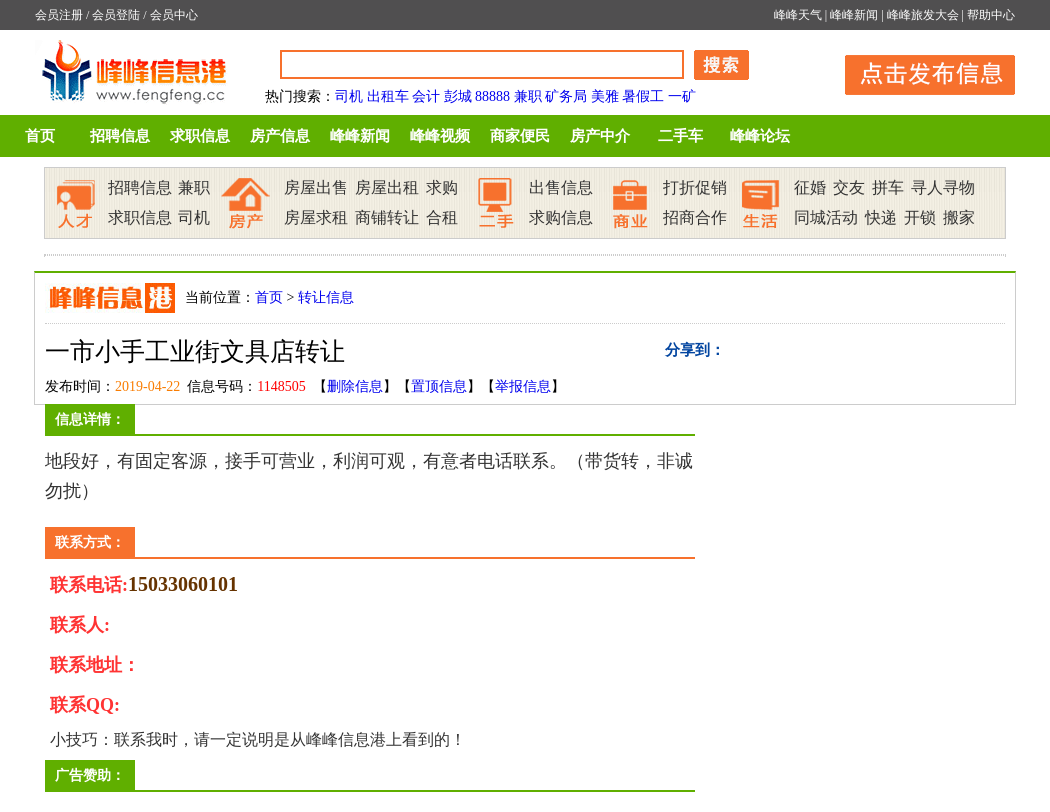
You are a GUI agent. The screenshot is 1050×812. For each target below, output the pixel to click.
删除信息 (355, 386)
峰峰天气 (798, 15)
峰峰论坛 (760, 136)
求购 (442, 187)
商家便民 (520, 136)
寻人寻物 (943, 187)
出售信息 (561, 187)
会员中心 (174, 15)
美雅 (605, 96)
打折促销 (695, 187)
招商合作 (695, 217)
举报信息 (523, 386)
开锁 (920, 217)
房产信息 (280, 136)
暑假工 (643, 96)
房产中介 (600, 136)
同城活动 (826, 217)
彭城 (458, 96)
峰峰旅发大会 (923, 15)
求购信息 (561, 217)
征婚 (810, 187)
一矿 (682, 96)
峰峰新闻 (854, 15)
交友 (849, 187)
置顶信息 (439, 386)
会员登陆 (116, 15)
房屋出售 (316, 187)
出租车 (388, 96)
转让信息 (326, 297)
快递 (881, 217)
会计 (426, 96)
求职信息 (200, 136)
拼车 (888, 187)
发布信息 (920, 71)
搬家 (959, 217)
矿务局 (566, 96)
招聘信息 (120, 136)
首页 (40, 136)
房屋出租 (387, 187)
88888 (492, 96)
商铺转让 (387, 217)
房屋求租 (316, 217)
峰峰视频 (440, 136)
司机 (349, 96)
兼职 (528, 96)
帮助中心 (991, 15)
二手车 (680, 136)
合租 (442, 217)
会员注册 (59, 15)
